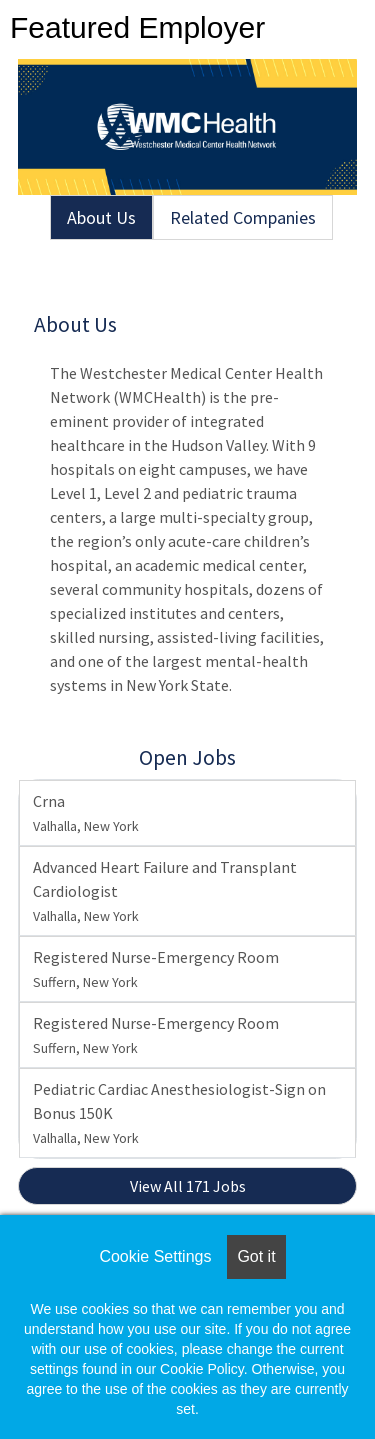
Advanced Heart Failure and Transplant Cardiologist (165, 891)
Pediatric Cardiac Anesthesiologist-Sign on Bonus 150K (179, 1113)
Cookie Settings (155, 1256)
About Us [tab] (101, 217)
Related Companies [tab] (243, 217)
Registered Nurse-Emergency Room (156, 969)
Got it (256, 1256)
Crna (86, 813)
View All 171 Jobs (188, 1186)
